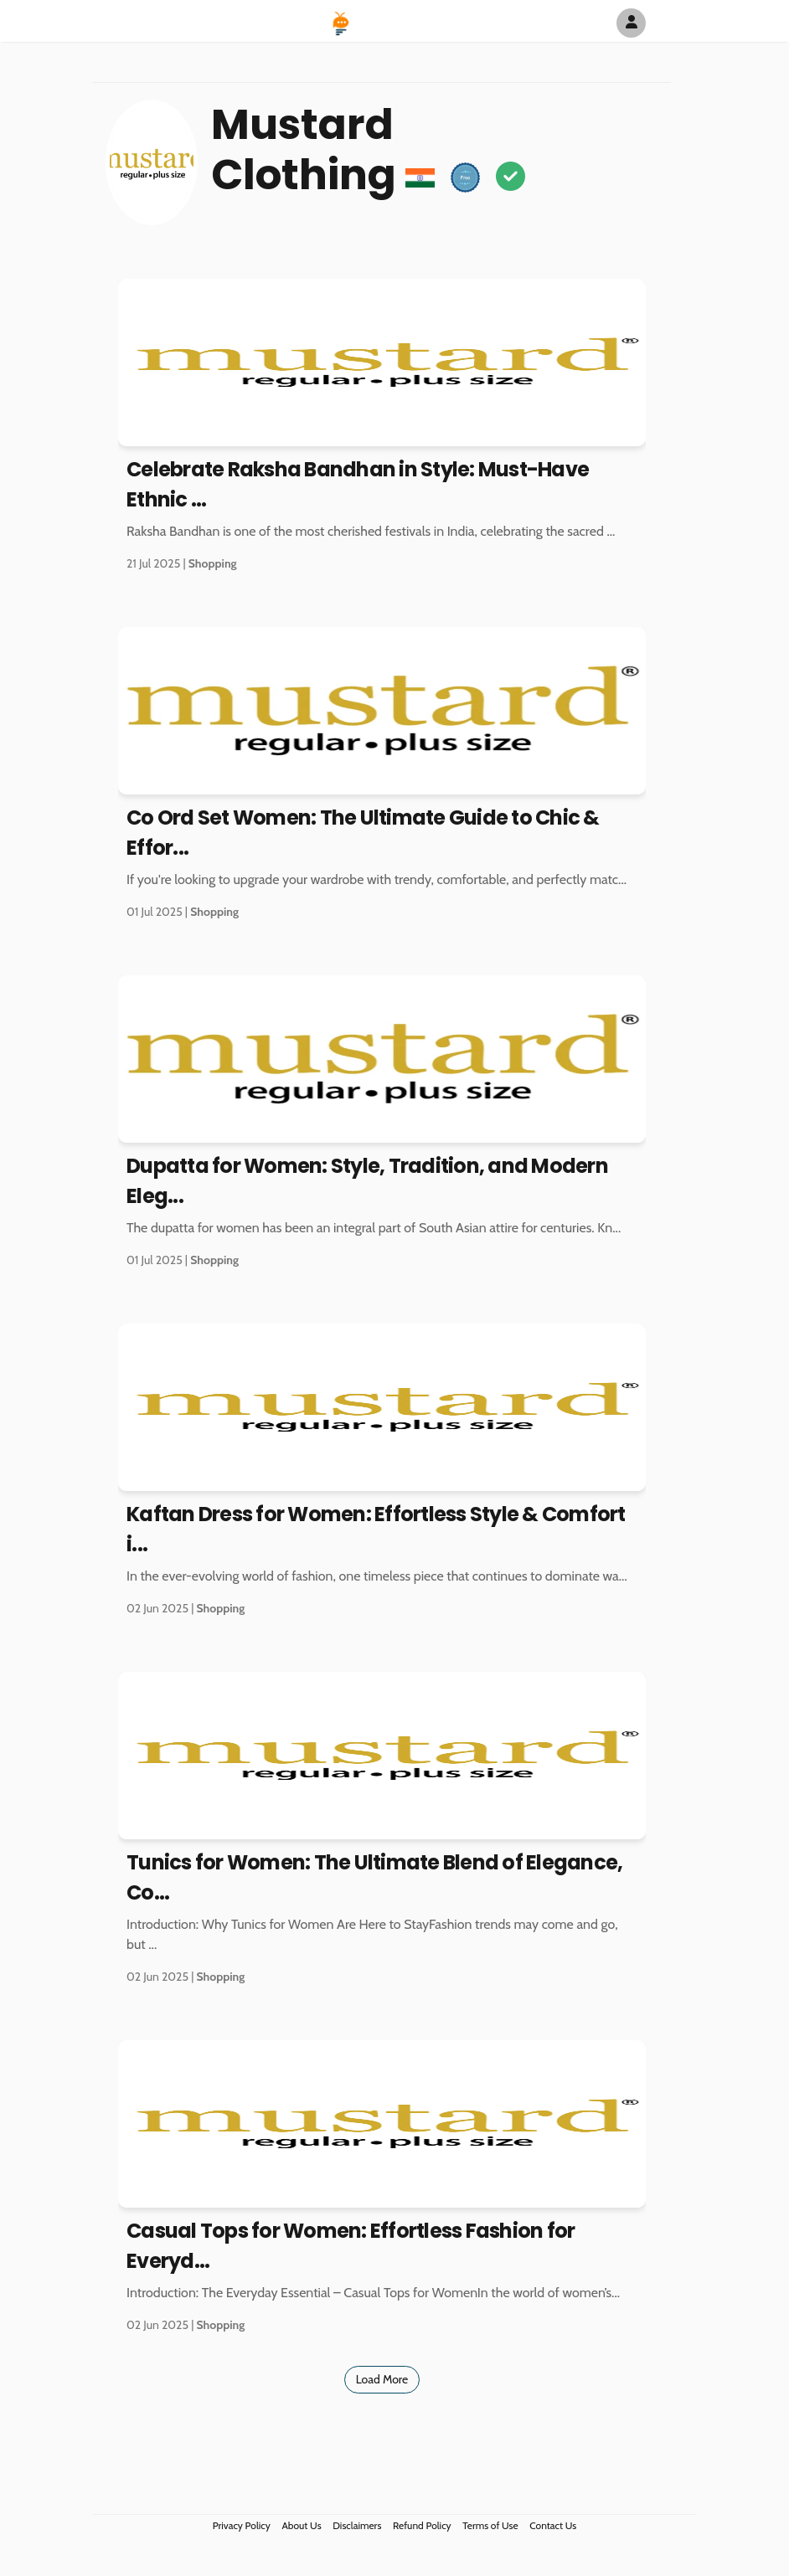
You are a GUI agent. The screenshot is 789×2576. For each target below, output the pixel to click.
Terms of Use (490, 2525)
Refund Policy (422, 2525)
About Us (301, 2525)
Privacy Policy (242, 2525)
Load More (382, 2379)
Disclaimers (357, 2525)
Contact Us (552, 2525)
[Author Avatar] (631, 23)
